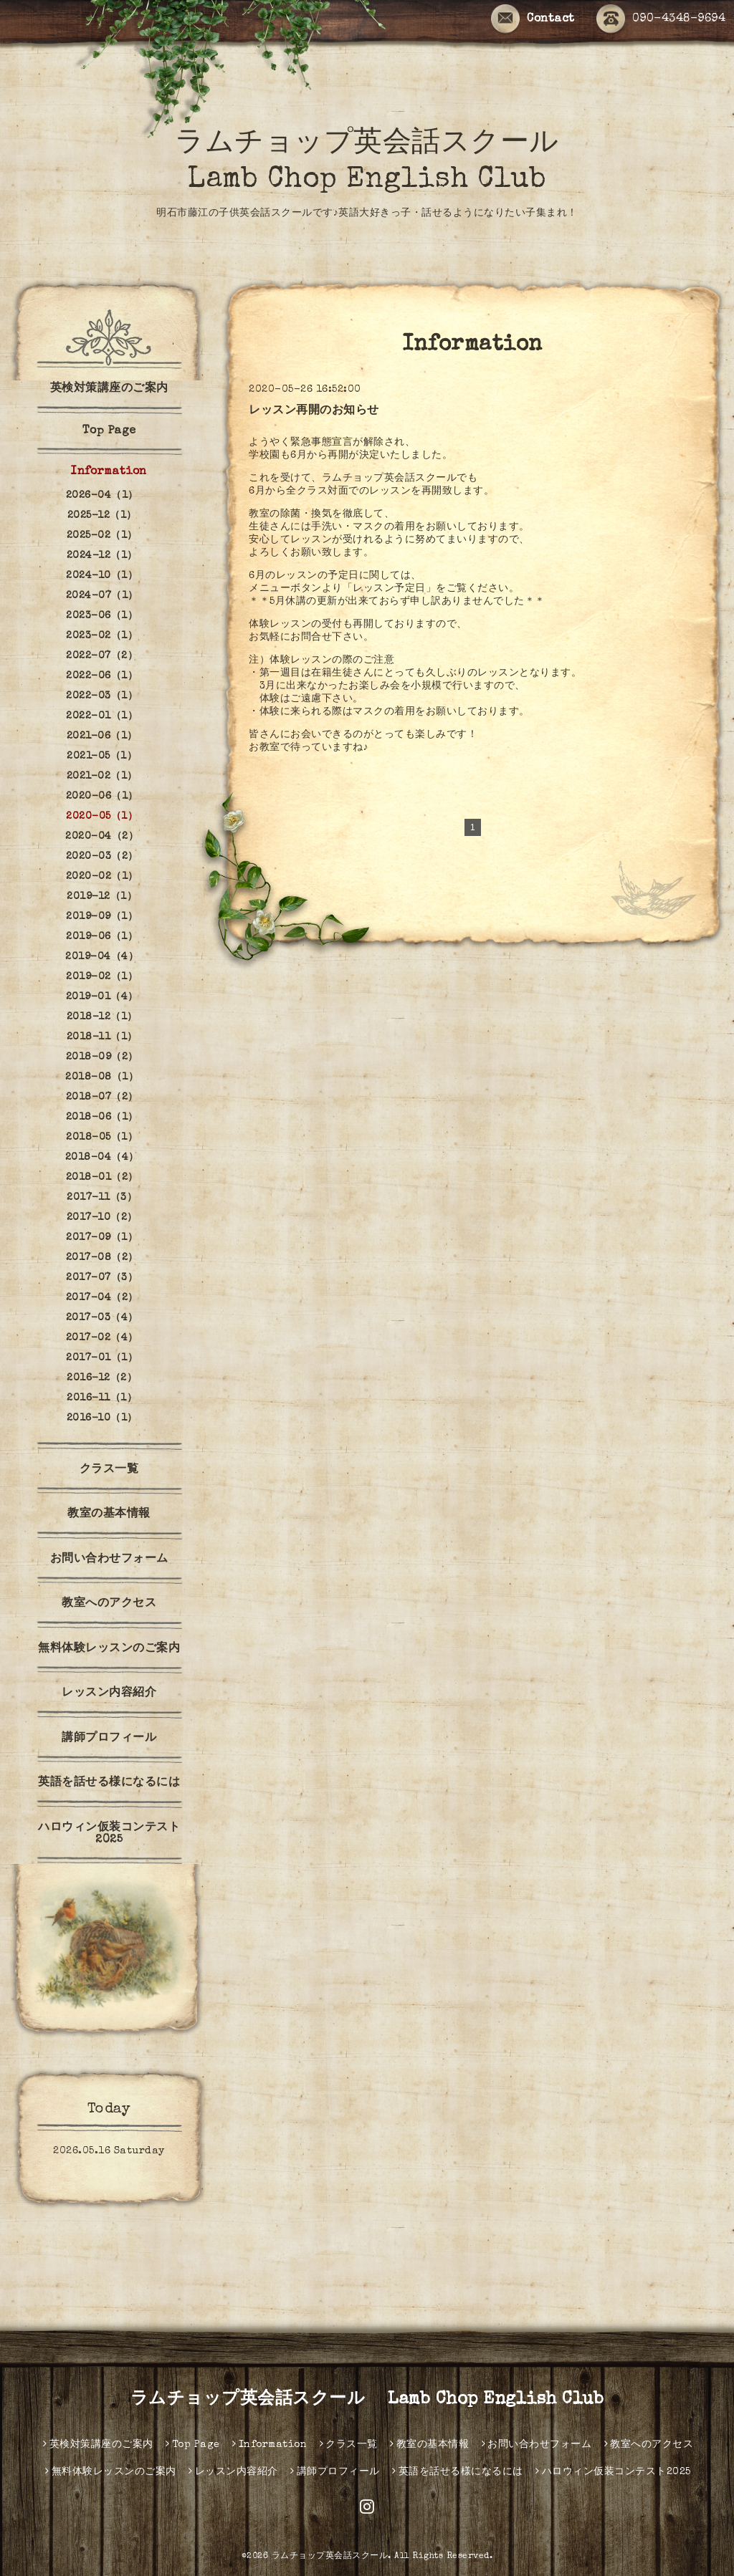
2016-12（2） (102, 1378)
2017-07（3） (102, 1278)
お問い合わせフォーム (109, 1559)
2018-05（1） (102, 1138)
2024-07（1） (102, 596)
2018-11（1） (102, 1037)
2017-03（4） (102, 1318)
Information (109, 472)
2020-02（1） (102, 877)
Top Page (109, 431)
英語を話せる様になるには (109, 1783)
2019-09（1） (102, 917)
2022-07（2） (102, 656)
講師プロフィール (109, 1738)
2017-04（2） (102, 1298)
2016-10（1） (102, 1418)
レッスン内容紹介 (109, 1693)
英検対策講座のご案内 (109, 389)
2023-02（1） (102, 636)
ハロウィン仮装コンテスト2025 (109, 1834)
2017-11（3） (102, 1198)
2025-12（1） (102, 516)
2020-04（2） (101, 837)
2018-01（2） (102, 1178)
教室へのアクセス (109, 1604)
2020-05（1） (102, 817)
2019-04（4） (101, 957)
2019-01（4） (102, 997)
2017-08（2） (102, 1258)
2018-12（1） (102, 1017)
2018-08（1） (101, 1077)
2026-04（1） (102, 496)
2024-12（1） (102, 556)
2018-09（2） (102, 1057)
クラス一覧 (109, 1470)
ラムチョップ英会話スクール (330, 2556)
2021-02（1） (102, 777)
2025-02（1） (102, 536)
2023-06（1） (102, 616)
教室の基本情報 (109, 1514)
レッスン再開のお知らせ (314, 411)
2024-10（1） (102, 576)
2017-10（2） (102, 1218)
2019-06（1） (102, 937)
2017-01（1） (102, 1358)
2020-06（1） (102, 797)
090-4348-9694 (661, 19)
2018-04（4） (102, 1158)
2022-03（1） (102, 696)
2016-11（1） (102, 1398)
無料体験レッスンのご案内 (109, 1649)
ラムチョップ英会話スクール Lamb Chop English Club (367, 2399)
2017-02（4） (102, 1338)
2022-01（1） (102, 716)
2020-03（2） (102, 857)
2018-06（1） (102, 1117)
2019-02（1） (102, 977)
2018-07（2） (102, 1097)
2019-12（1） (102, 897)
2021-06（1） (102, 736)
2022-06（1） (102, 676)
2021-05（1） (102, 756)
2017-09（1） (102, 1238)
